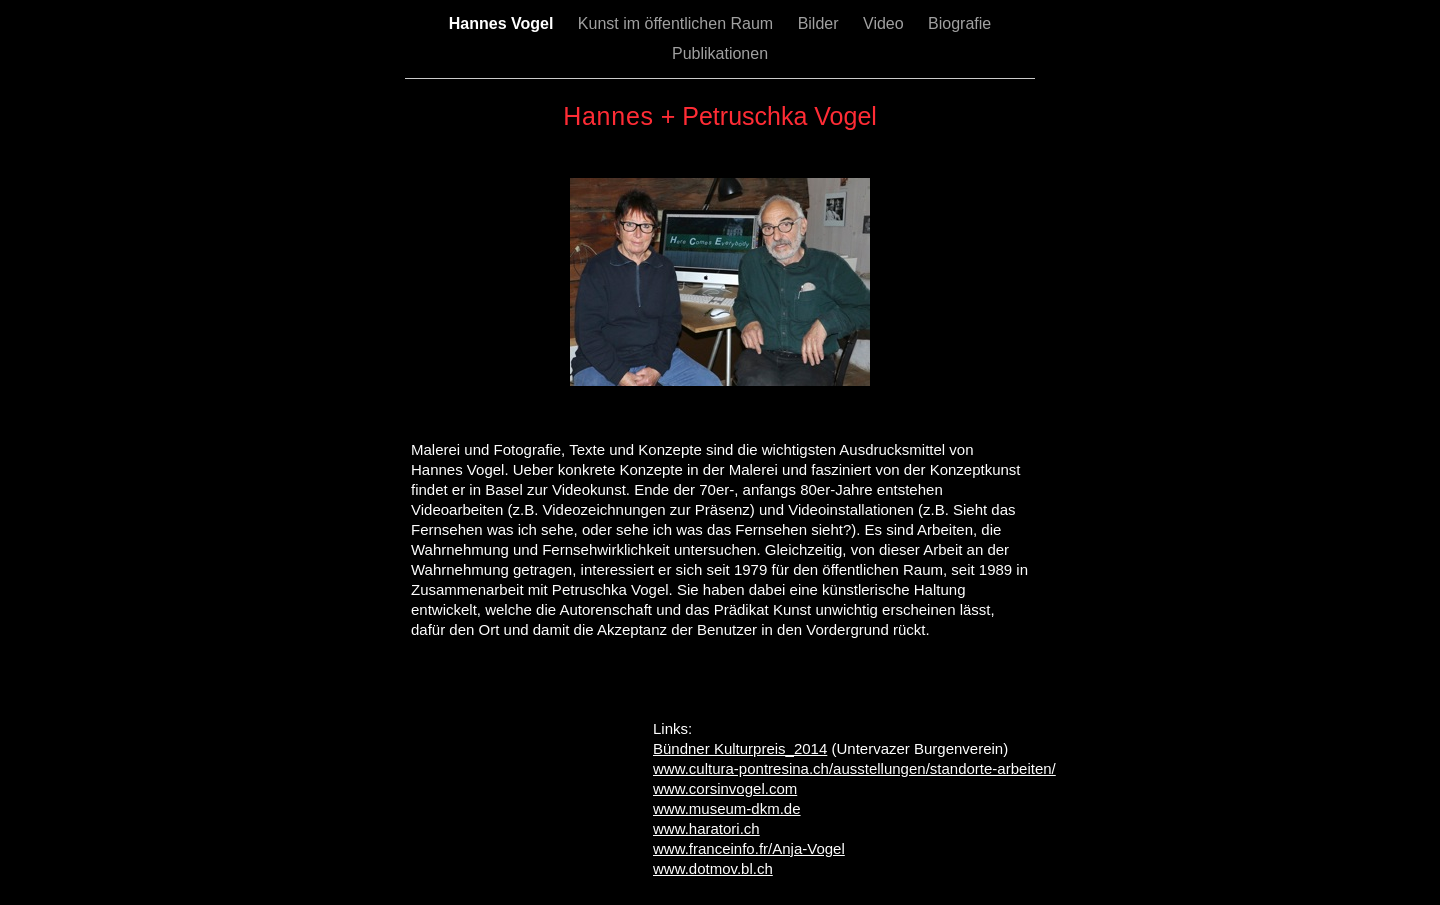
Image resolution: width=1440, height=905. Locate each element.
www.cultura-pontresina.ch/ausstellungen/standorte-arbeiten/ (854, 768)
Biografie (959, 23)
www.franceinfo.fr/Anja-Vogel (749, 848)
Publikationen (720, 53)
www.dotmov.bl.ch (713, 868)
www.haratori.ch (706, 828)
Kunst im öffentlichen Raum (678, 23)
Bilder (820, 23)
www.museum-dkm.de (727, 808)
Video (885, 23)
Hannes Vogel (503, 23)
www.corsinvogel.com (725, 788)
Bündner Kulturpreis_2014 (740, 748)
